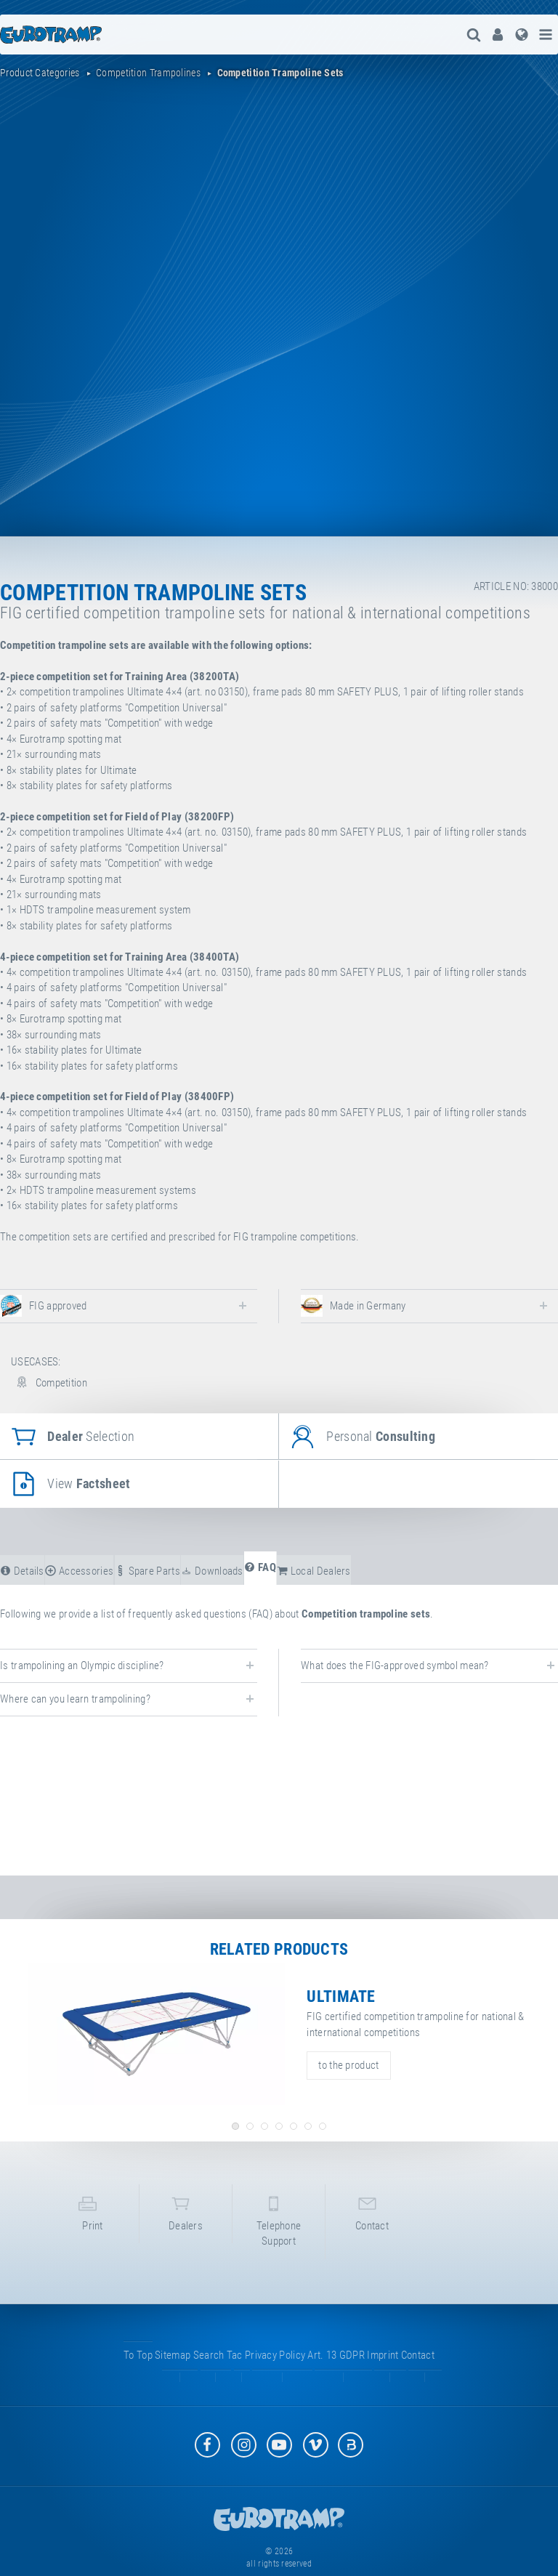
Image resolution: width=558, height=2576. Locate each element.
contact (372, 2220)
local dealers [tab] (314, 1571)
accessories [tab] (79, 1571)
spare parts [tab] (147, 1571)
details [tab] (22, 1571)
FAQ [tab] (260, 1567)
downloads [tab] (212, 1571)
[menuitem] (495, 34)
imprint (382, 2369)
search (209, 2369)
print (92, 2220)
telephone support (278, 2228)
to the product (348, 2065)
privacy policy (275, 2369)
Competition (49, 1382)
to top (138, 2369)
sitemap (172, 2369)
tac (235, 2369)
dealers (185, 2220)
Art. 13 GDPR (336, 2369)
